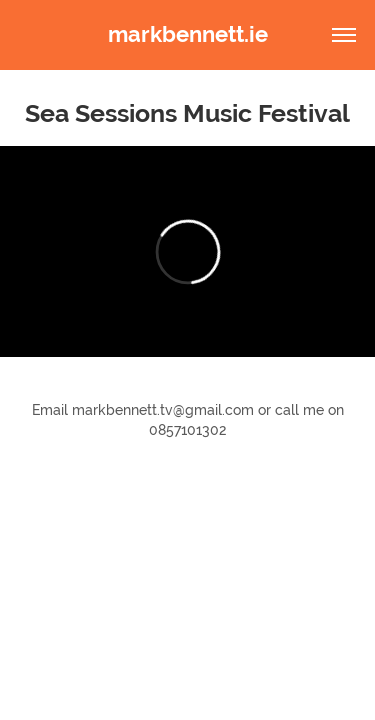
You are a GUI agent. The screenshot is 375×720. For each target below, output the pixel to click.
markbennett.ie (188, 34)
